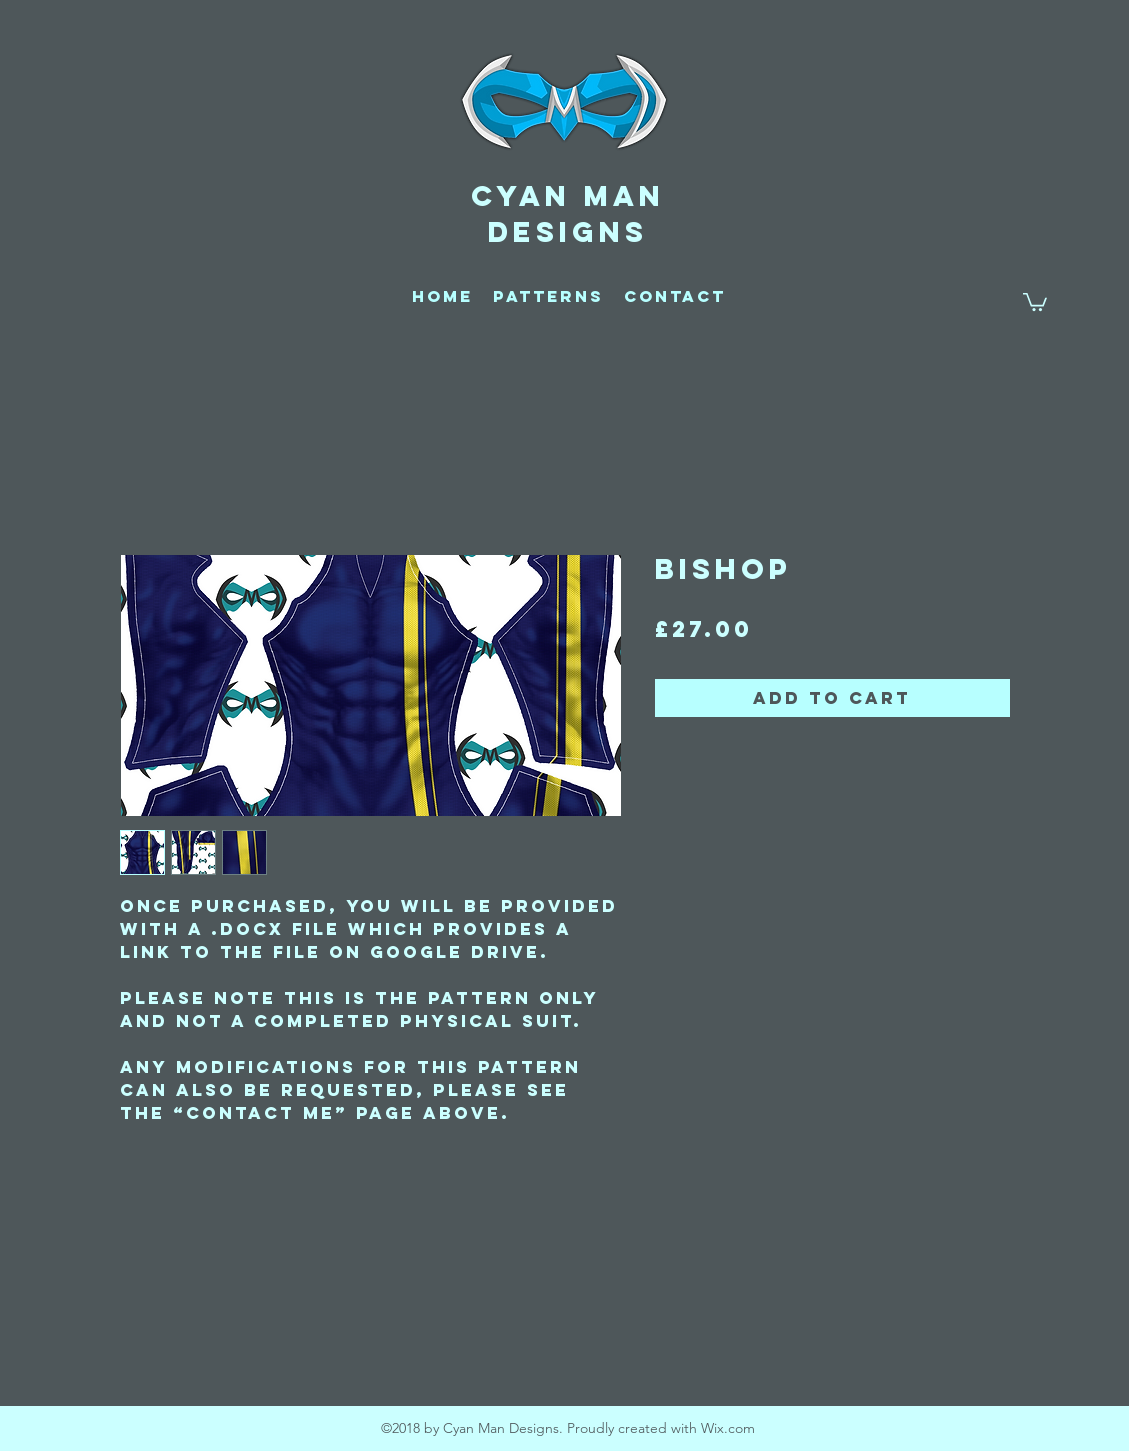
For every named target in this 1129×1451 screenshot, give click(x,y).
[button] (1035, 301)
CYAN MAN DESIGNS (568, 214)
